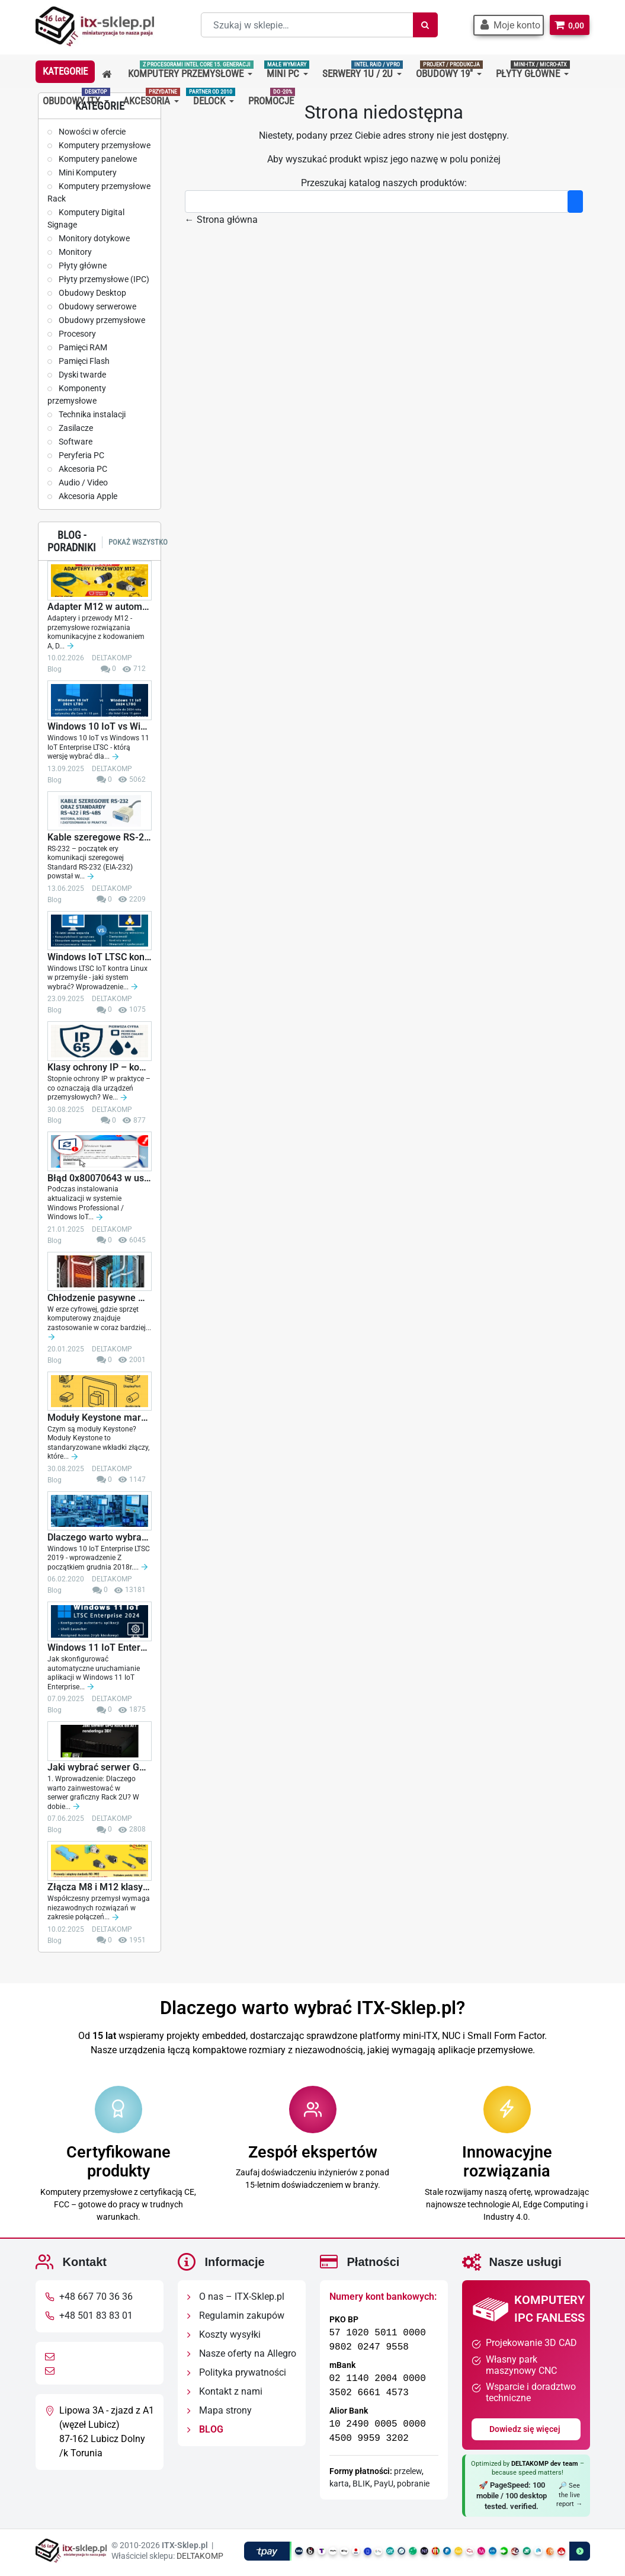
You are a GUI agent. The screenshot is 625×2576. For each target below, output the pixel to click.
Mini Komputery (87, 172)
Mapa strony (219, 2410)
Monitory (74, 252)
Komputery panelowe (97, 159)
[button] (506, 25)
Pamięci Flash (83, 361)
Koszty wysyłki (224, 2334)
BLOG (205, 2429)
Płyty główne (82, 265)
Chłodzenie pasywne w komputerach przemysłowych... (99, 1298)
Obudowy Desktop (91, 293)
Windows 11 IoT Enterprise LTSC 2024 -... (99, 1647)
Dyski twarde (81, 374)
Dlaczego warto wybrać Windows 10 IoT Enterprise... (99, 1537)
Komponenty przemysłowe (76, 394)
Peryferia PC (80, 455)
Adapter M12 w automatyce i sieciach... (99, 607)
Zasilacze (75, 428)
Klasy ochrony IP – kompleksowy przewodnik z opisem (99, 1067)
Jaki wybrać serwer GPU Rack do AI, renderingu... (99, 1767)
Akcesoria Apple (87, 496)
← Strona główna (221, 219)
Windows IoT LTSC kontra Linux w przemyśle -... (99, 957)
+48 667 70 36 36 (96, 2296)
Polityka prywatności (236, 2372)
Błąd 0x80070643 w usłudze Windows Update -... (99, 1178)
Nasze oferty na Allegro (241, 2353)
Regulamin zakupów (235, 2315)
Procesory (76, 333)
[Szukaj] (421, 24)
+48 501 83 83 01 (96, 2315)
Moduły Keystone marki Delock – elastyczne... (99, 1417)
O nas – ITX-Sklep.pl (235, 2296)
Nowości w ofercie (91, 131)
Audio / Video (82, 482)
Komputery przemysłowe (103, 145)
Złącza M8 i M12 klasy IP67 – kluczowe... (99, 1887)
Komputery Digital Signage (85, 218)
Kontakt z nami (224, 2391)
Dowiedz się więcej (525, 2428)
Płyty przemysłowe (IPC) (103, 279)
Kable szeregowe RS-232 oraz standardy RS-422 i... (99, 837)
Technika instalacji (91, 414)
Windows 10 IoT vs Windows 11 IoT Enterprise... (99, 726)
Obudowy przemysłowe (101, 320)
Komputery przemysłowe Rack (98, 192)
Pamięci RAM (82, 347)
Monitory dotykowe (93, 238)
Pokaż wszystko (138, 542)
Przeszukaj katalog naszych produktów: (384, 182)
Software (74, 441)
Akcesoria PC (82, 469)
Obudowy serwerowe (96, 306)
